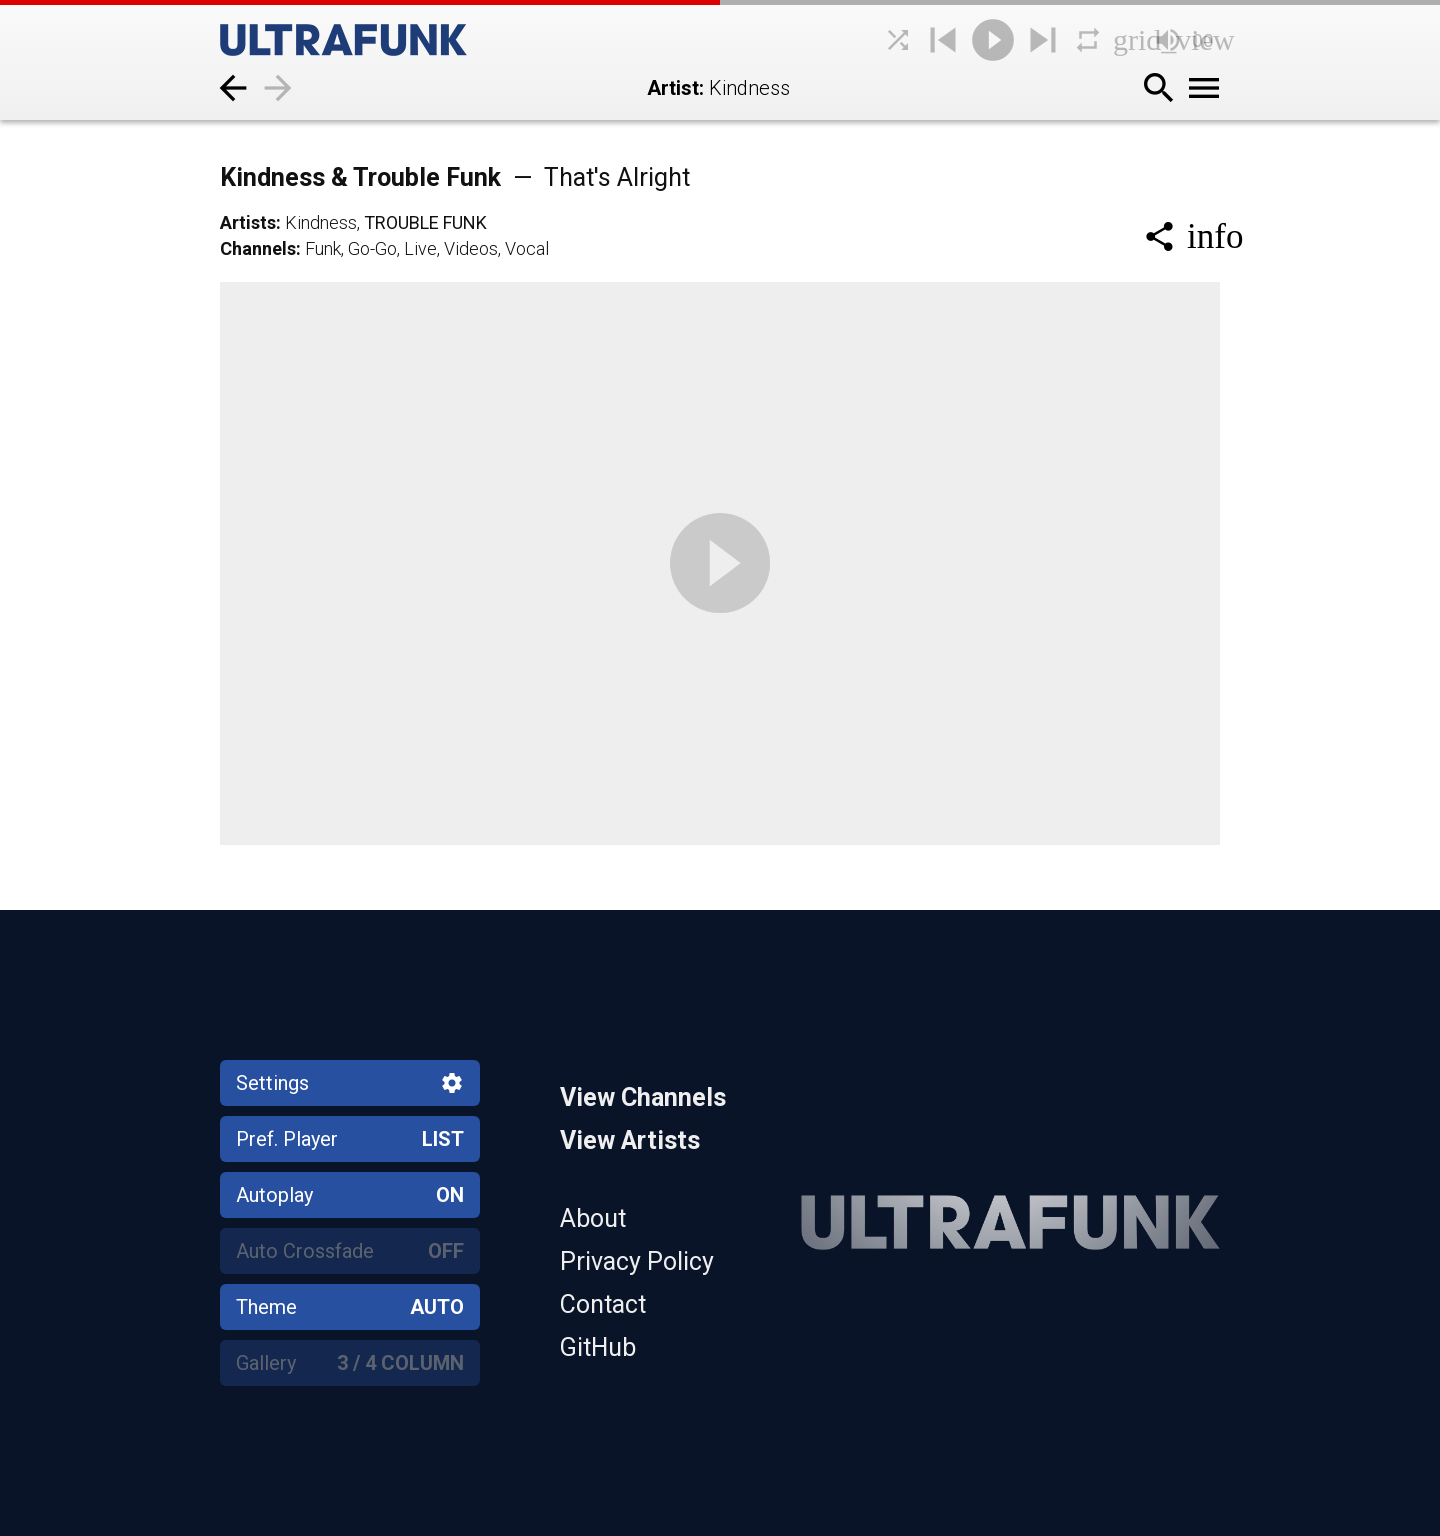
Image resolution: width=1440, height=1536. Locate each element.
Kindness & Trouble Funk (455, 177)
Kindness (321, 222)
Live (420, 248)
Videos (471, 248)
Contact (603, 1304)
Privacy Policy (637, 1261)
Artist (673, 88)
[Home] (390, 40)
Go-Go (372, 248)
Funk (323, 248)
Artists (248, 222)
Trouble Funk (425, 222)
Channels (258, 248)
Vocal (527, 248)
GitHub (598, 1347)
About (593, 1218)
